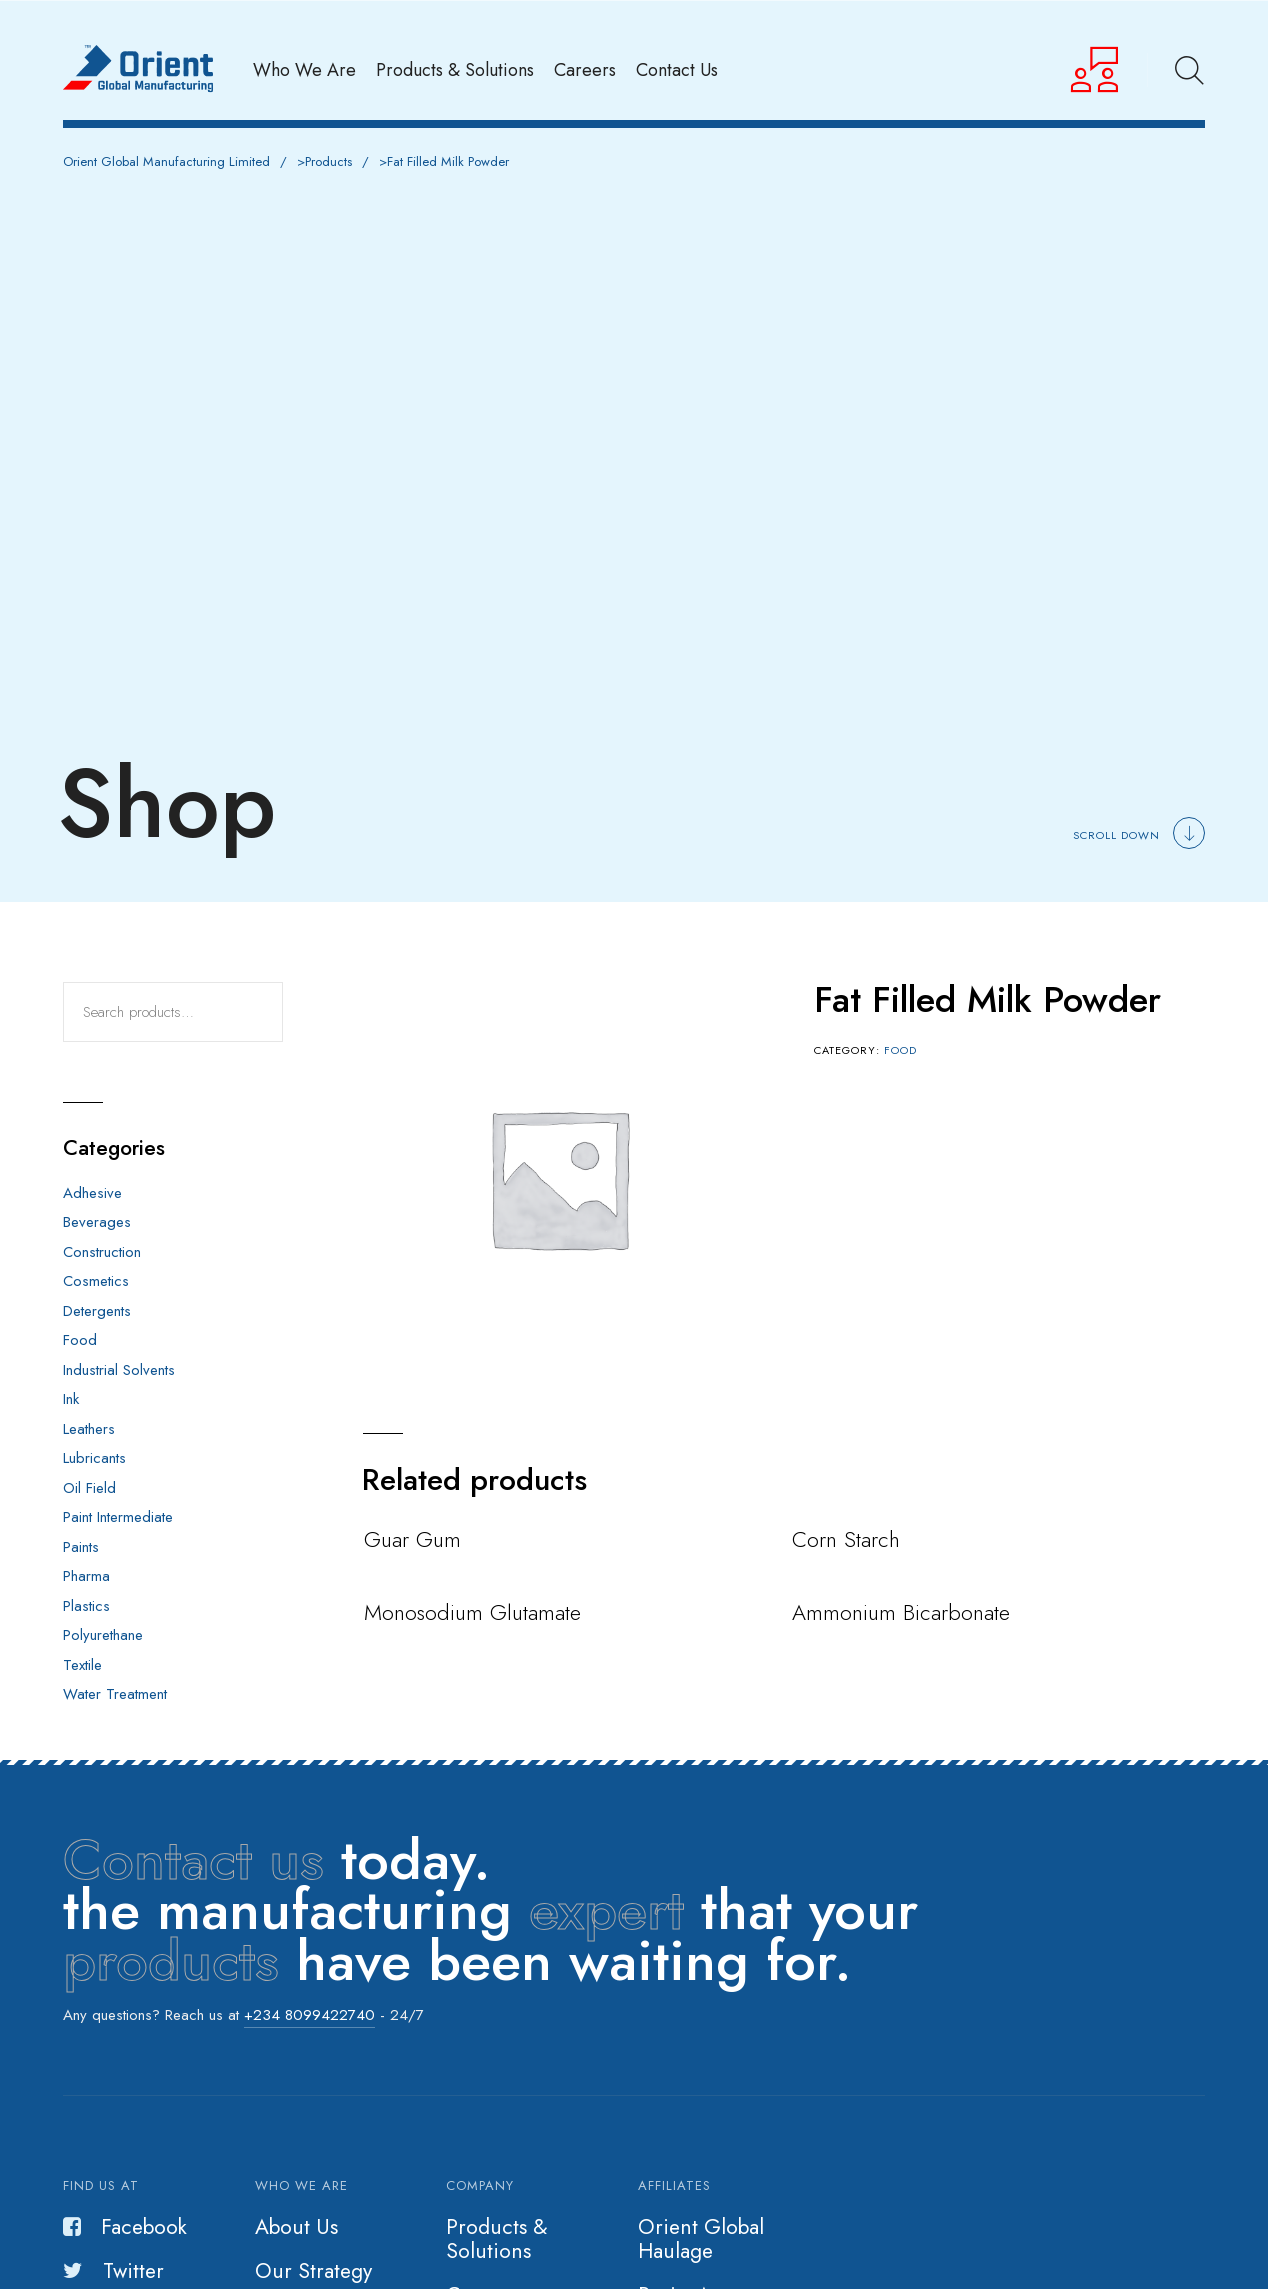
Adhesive (92, 1193)
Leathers (89, 1429)
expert (606, 1909)
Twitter (113, 2271)
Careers (585, 69)
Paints (81, 1547)
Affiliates (674, 2185)
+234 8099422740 (309, 2015)
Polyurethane (103, 1635)
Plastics (86, 1606)
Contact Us (677, 69)
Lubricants (94, 1458)
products (171, 1960)
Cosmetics (96, 1281)
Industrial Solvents (119, 1370)
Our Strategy (313, 2271)
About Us (296, 2227)
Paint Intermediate (118, 1517)
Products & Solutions (455, 69)
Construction (102, 1252)
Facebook (125, 2227)
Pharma (86, 1576)
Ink (71, 1399)
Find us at (101, 2185)
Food (900, 1050)
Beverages (97, 1222)
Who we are (301, 2185)
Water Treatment (115, 1694)
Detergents (97, 1311)
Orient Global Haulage (701, 2239)
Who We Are (304, 69)
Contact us (193, 1859)
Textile (82, 1665)
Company (480, 2185)
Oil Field (89, 1488)
